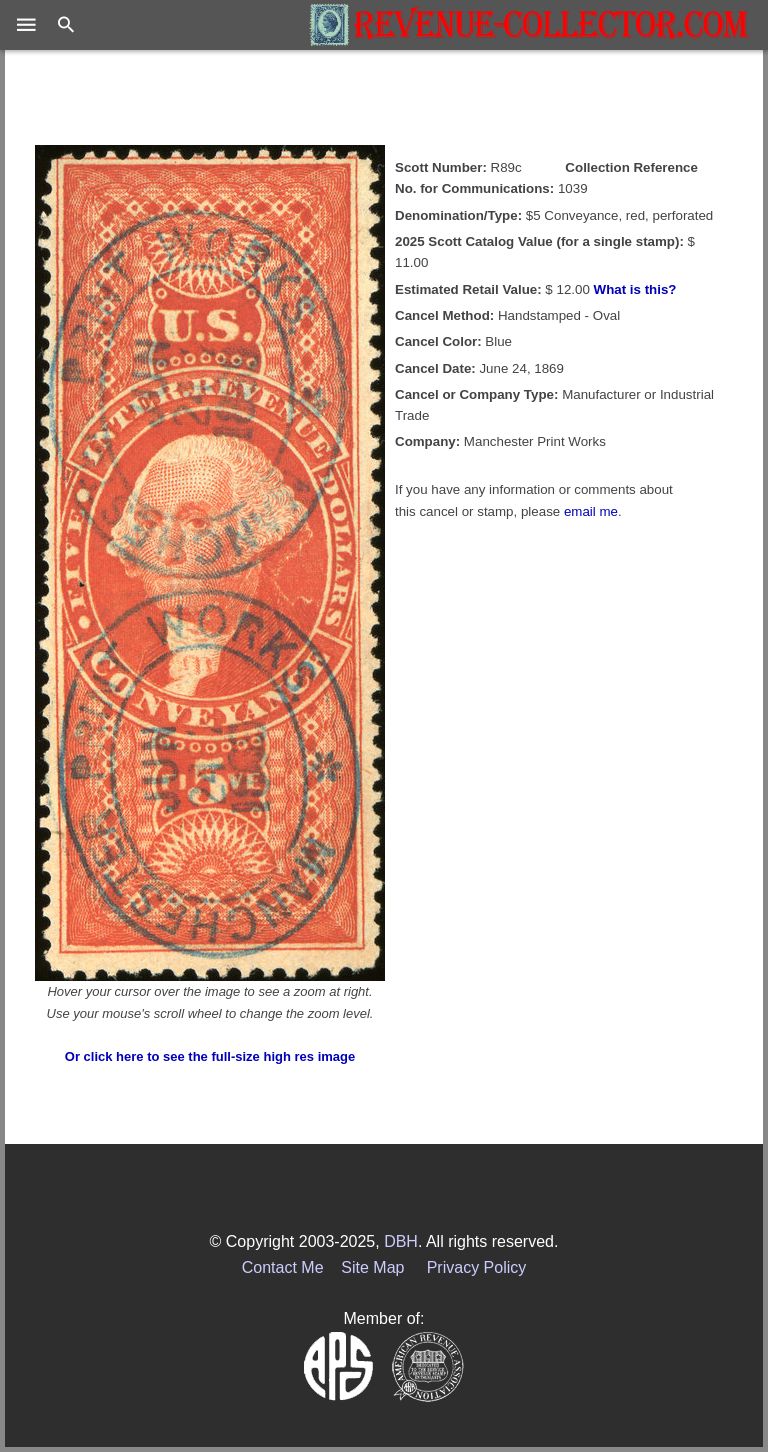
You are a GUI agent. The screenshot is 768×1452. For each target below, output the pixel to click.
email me (591, 511)
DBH (401, 1241)
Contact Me (283, 1267)
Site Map (372, 1267)
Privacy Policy (477, 1267)
